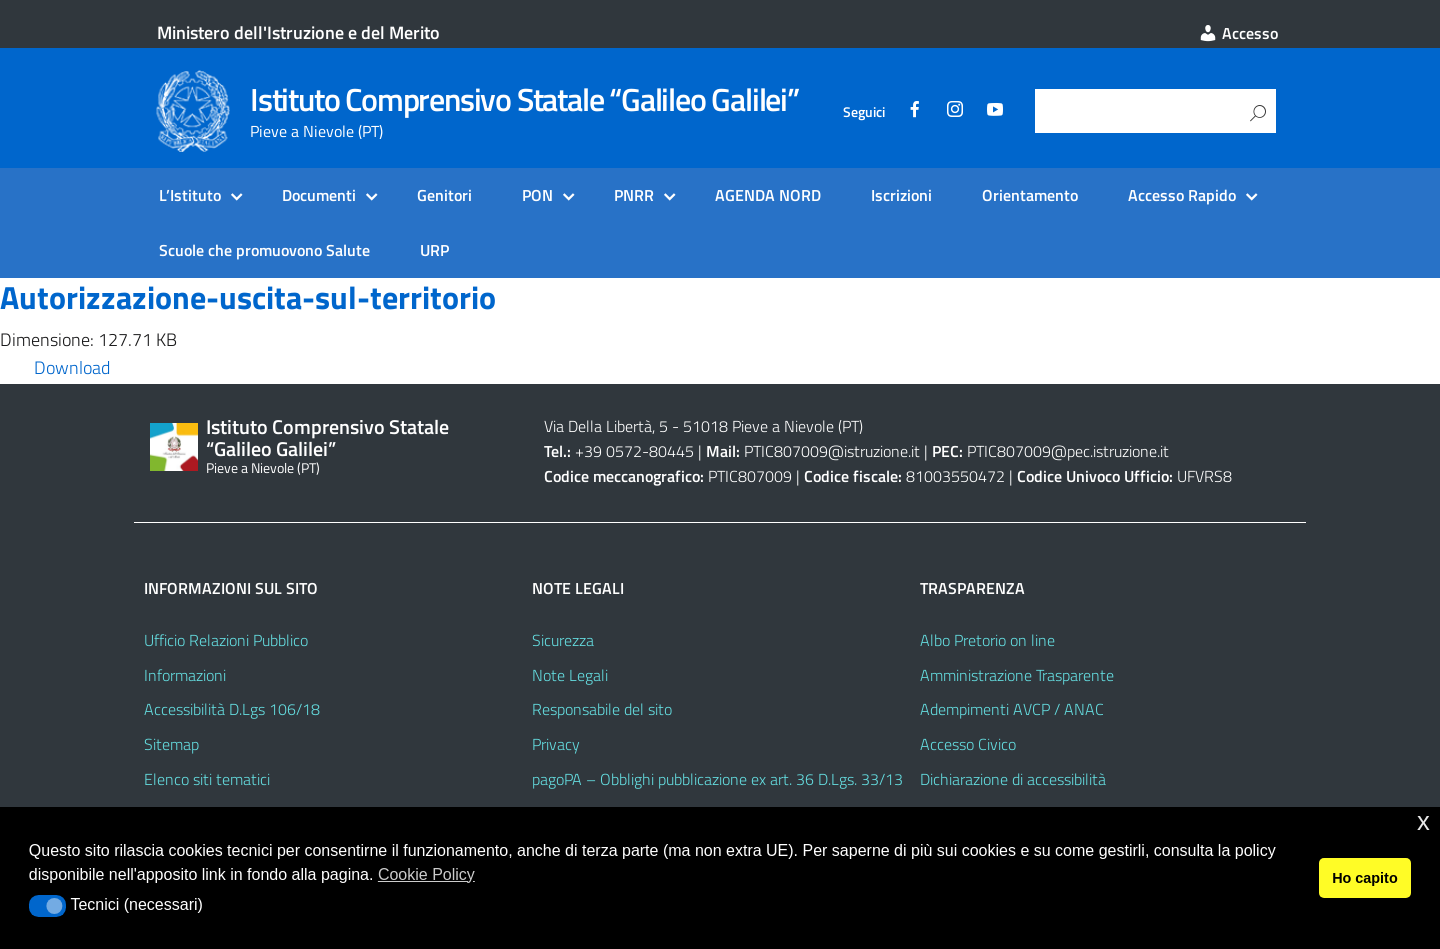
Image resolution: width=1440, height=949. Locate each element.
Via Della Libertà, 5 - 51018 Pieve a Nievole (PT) (703, 426)
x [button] (1423, 821)
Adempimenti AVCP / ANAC (1012, 709)
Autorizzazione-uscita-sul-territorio (248, 297)
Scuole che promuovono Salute (264, 250)
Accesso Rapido (1182, 195)
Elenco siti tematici (207, 779)
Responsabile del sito (602, 709)
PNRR (634, 195)
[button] (47, 906)
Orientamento (1030, 195)
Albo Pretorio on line (987, 640)
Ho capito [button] (1365, 878)
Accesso (1238, 33)
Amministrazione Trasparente (1017, 675)
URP (434, 250)
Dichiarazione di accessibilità (1013, 779)
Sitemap (171, 744)
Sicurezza (563, 640)
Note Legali (570, 675)
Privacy (556, 744)
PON (537, 195)
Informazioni (185, 675)
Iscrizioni (901, 195)
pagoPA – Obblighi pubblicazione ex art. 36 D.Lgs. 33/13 (717, 779)
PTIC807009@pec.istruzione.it (1068, 451)
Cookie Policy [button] (426, 874)
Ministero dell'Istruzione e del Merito (298, 32)
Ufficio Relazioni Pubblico (226, 640)
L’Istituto (190, 195)
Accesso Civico (968, 744)
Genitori (444, 195)
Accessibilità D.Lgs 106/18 (232, 709)
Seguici (864, 112)
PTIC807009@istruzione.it (832, 451)
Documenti (319, 195)
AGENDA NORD (768, 195)
